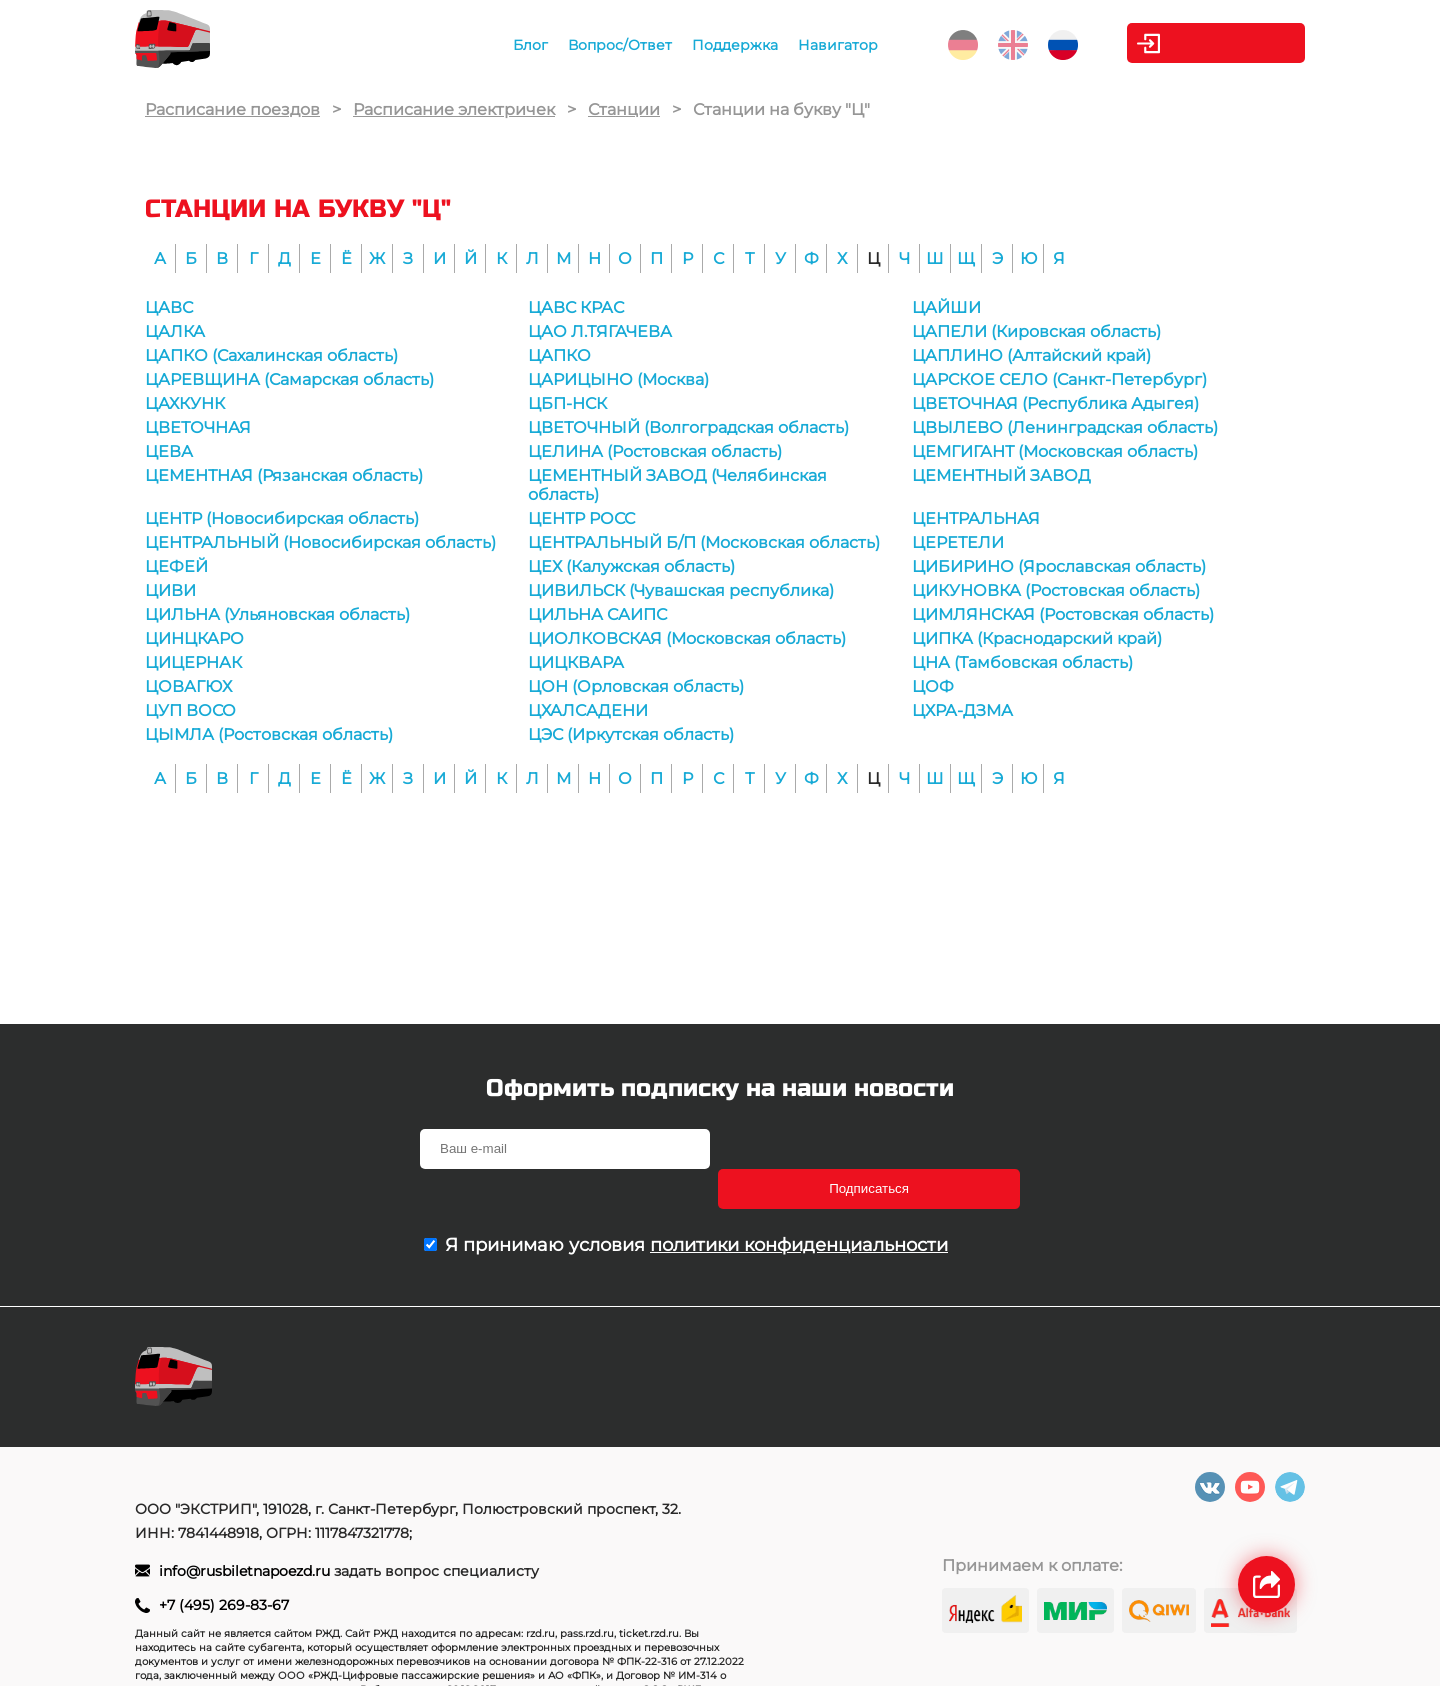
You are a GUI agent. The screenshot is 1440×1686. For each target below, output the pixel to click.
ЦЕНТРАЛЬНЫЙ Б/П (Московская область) (704, 542)
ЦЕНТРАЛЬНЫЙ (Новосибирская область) (320, 542)
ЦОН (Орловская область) (636, 686)
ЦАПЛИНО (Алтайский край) (1031, 355)
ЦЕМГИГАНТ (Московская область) (1055, 451)
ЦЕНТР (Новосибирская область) (282, 518)
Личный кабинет (1224, 43)
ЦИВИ (170, 590)
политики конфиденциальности (799, 1205)
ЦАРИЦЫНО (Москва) (618, 379)
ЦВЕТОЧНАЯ (198, 427)
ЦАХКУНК (185, 403)
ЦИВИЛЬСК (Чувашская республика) (681, 590)
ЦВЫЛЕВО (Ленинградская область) (1065, 427)
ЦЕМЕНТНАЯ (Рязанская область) (284, 475)
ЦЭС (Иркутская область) (631, 734)
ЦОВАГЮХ (188, 686)
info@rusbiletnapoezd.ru (246, 1534)
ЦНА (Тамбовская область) (1022, 662)
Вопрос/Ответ (612, 45)
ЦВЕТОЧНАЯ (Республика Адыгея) (1055, 403)
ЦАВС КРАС (576, 307)
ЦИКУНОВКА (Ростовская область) (1056, 590)
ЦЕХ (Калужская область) (631, 566)
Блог (522, 45)
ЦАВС (169, 307)
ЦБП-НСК (567, 403)
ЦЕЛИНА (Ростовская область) (655, 451)
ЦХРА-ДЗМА (962, 710)
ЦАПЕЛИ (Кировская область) (1036, 331)
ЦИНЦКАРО (194, 638)
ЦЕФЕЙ (176, 566)
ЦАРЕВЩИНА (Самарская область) (289, 379)
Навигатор (830, 45)
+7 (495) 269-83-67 (224, 1568)
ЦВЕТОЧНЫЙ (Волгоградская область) (688, 427)
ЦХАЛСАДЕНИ (588, 710)
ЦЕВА (169, 451)
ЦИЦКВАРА (576, 662)
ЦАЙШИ (946, 307)
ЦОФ (933, 686)
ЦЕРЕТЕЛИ (958, 542)
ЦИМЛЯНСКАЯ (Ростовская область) (1063, 614)
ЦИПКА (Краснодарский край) (1037, 638)
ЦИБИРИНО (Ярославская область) (1059, 566)
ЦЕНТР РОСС (581, 518)
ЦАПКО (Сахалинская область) (271, 355)
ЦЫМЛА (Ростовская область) (269, 734)
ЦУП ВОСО (190, 710)
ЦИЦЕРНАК (193, 662)
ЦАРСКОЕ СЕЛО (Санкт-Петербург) (1059, 379)
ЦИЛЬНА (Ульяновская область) (277, 614)
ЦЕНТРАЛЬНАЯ (976, 518)
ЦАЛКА (175, 331)
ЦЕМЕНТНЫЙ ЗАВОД (1001, 475)
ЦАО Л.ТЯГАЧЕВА (600, 331)
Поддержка (727, 45)
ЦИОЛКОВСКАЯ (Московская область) (687, 638)
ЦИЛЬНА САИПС (597, 614)
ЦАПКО (559, 355)
